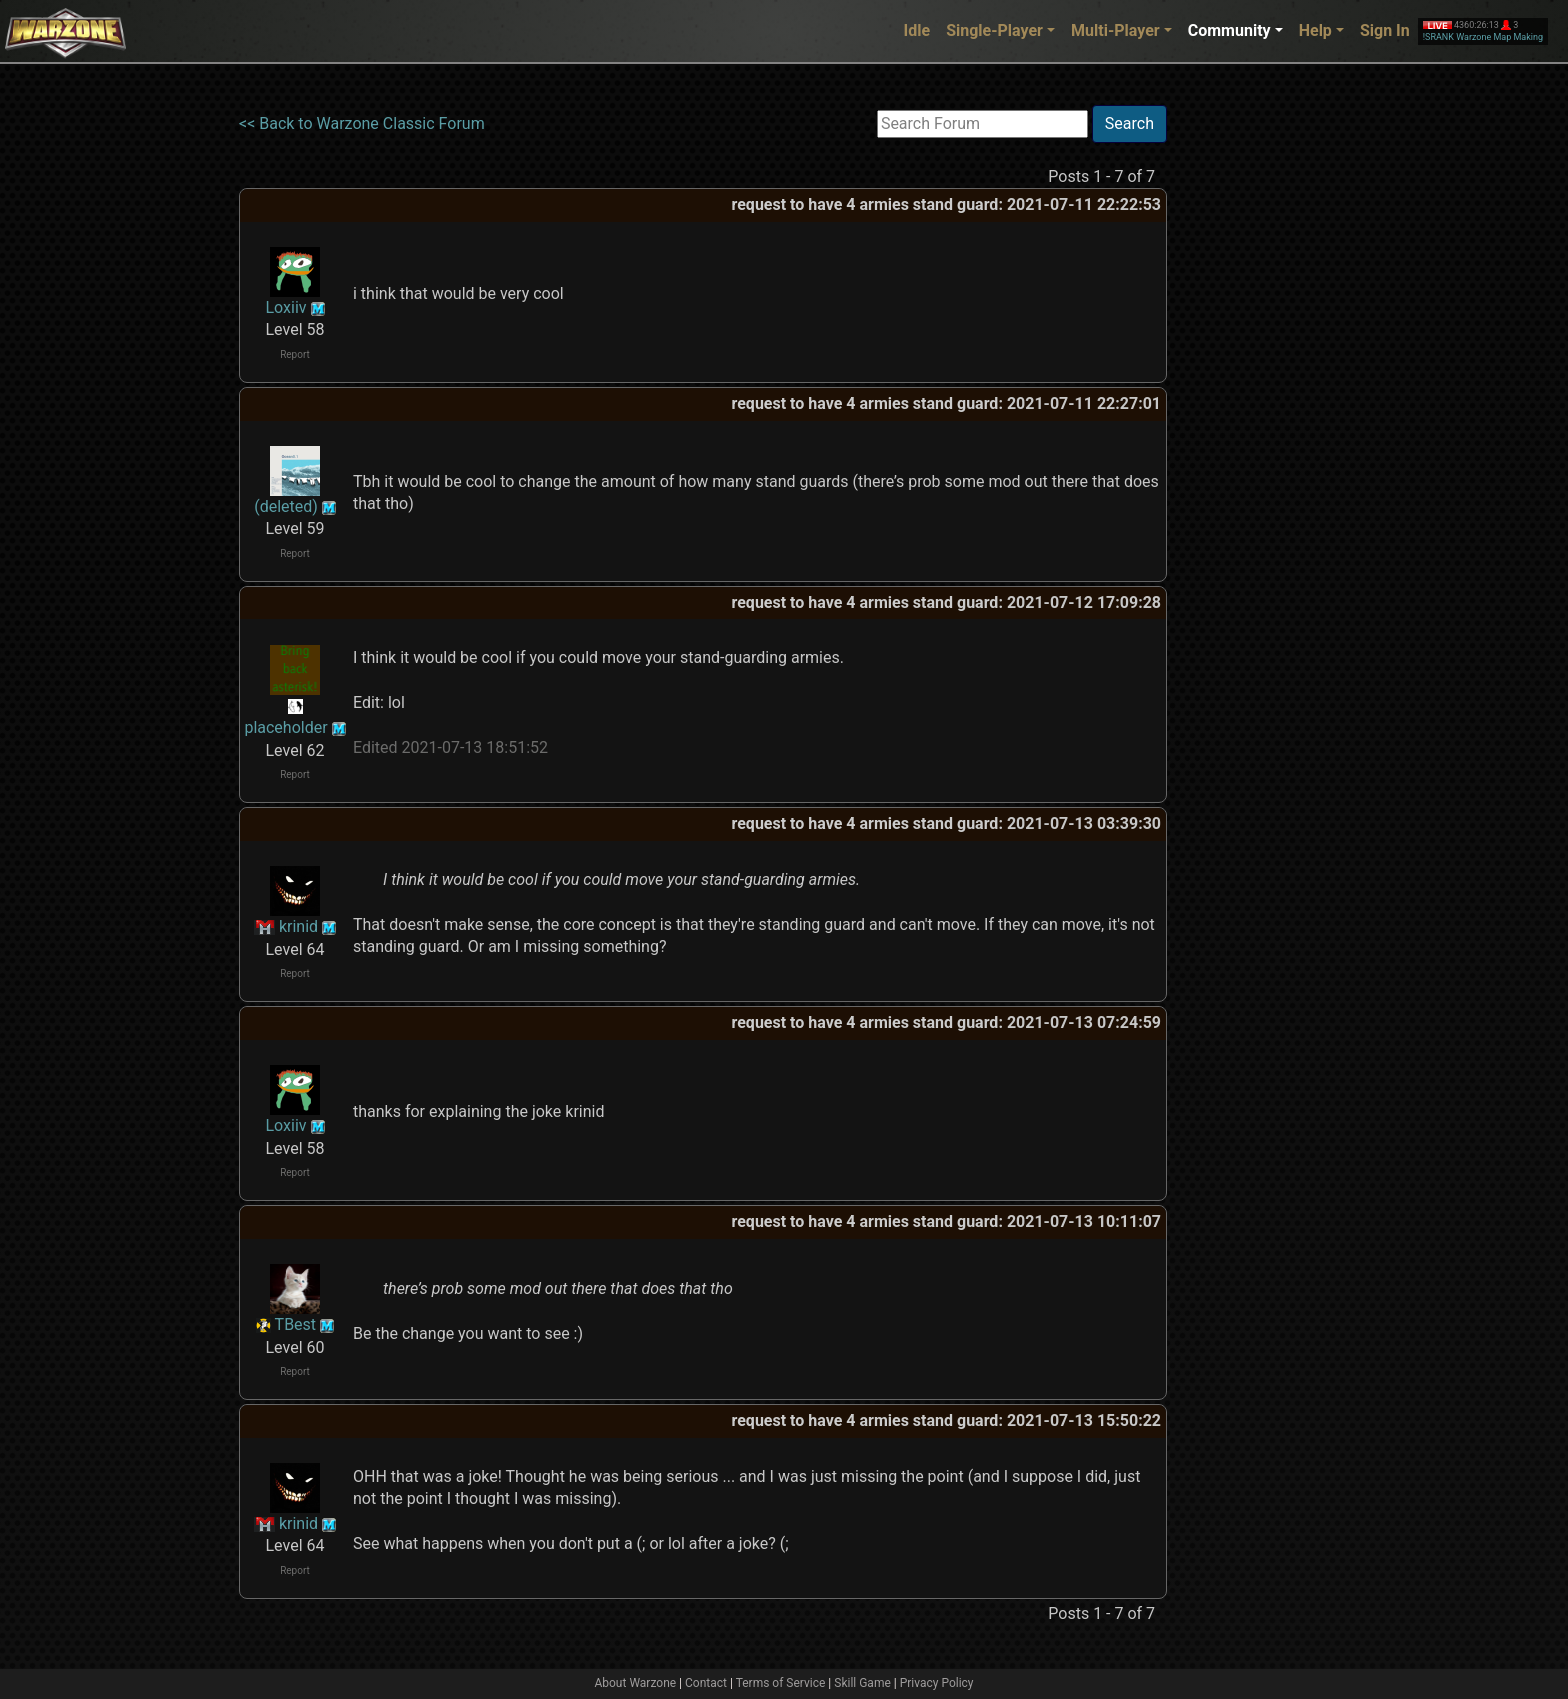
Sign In (1385, 30)
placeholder (285, 727)
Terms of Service (781, 1683)
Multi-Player (1115, 30)
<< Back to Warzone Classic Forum (362, 123)
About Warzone (635, 1683)
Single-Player (994, 30)
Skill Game (862, 1683)
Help (1315, 30)
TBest (296, 1324)
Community (1229, 30)
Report (295, 354)
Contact (706, 1683)
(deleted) (286, 506)
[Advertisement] (1249, 405)
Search (1129, 123)
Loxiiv (285, 307)
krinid (298, 926)
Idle (917, 30)
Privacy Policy (937, 1683)
